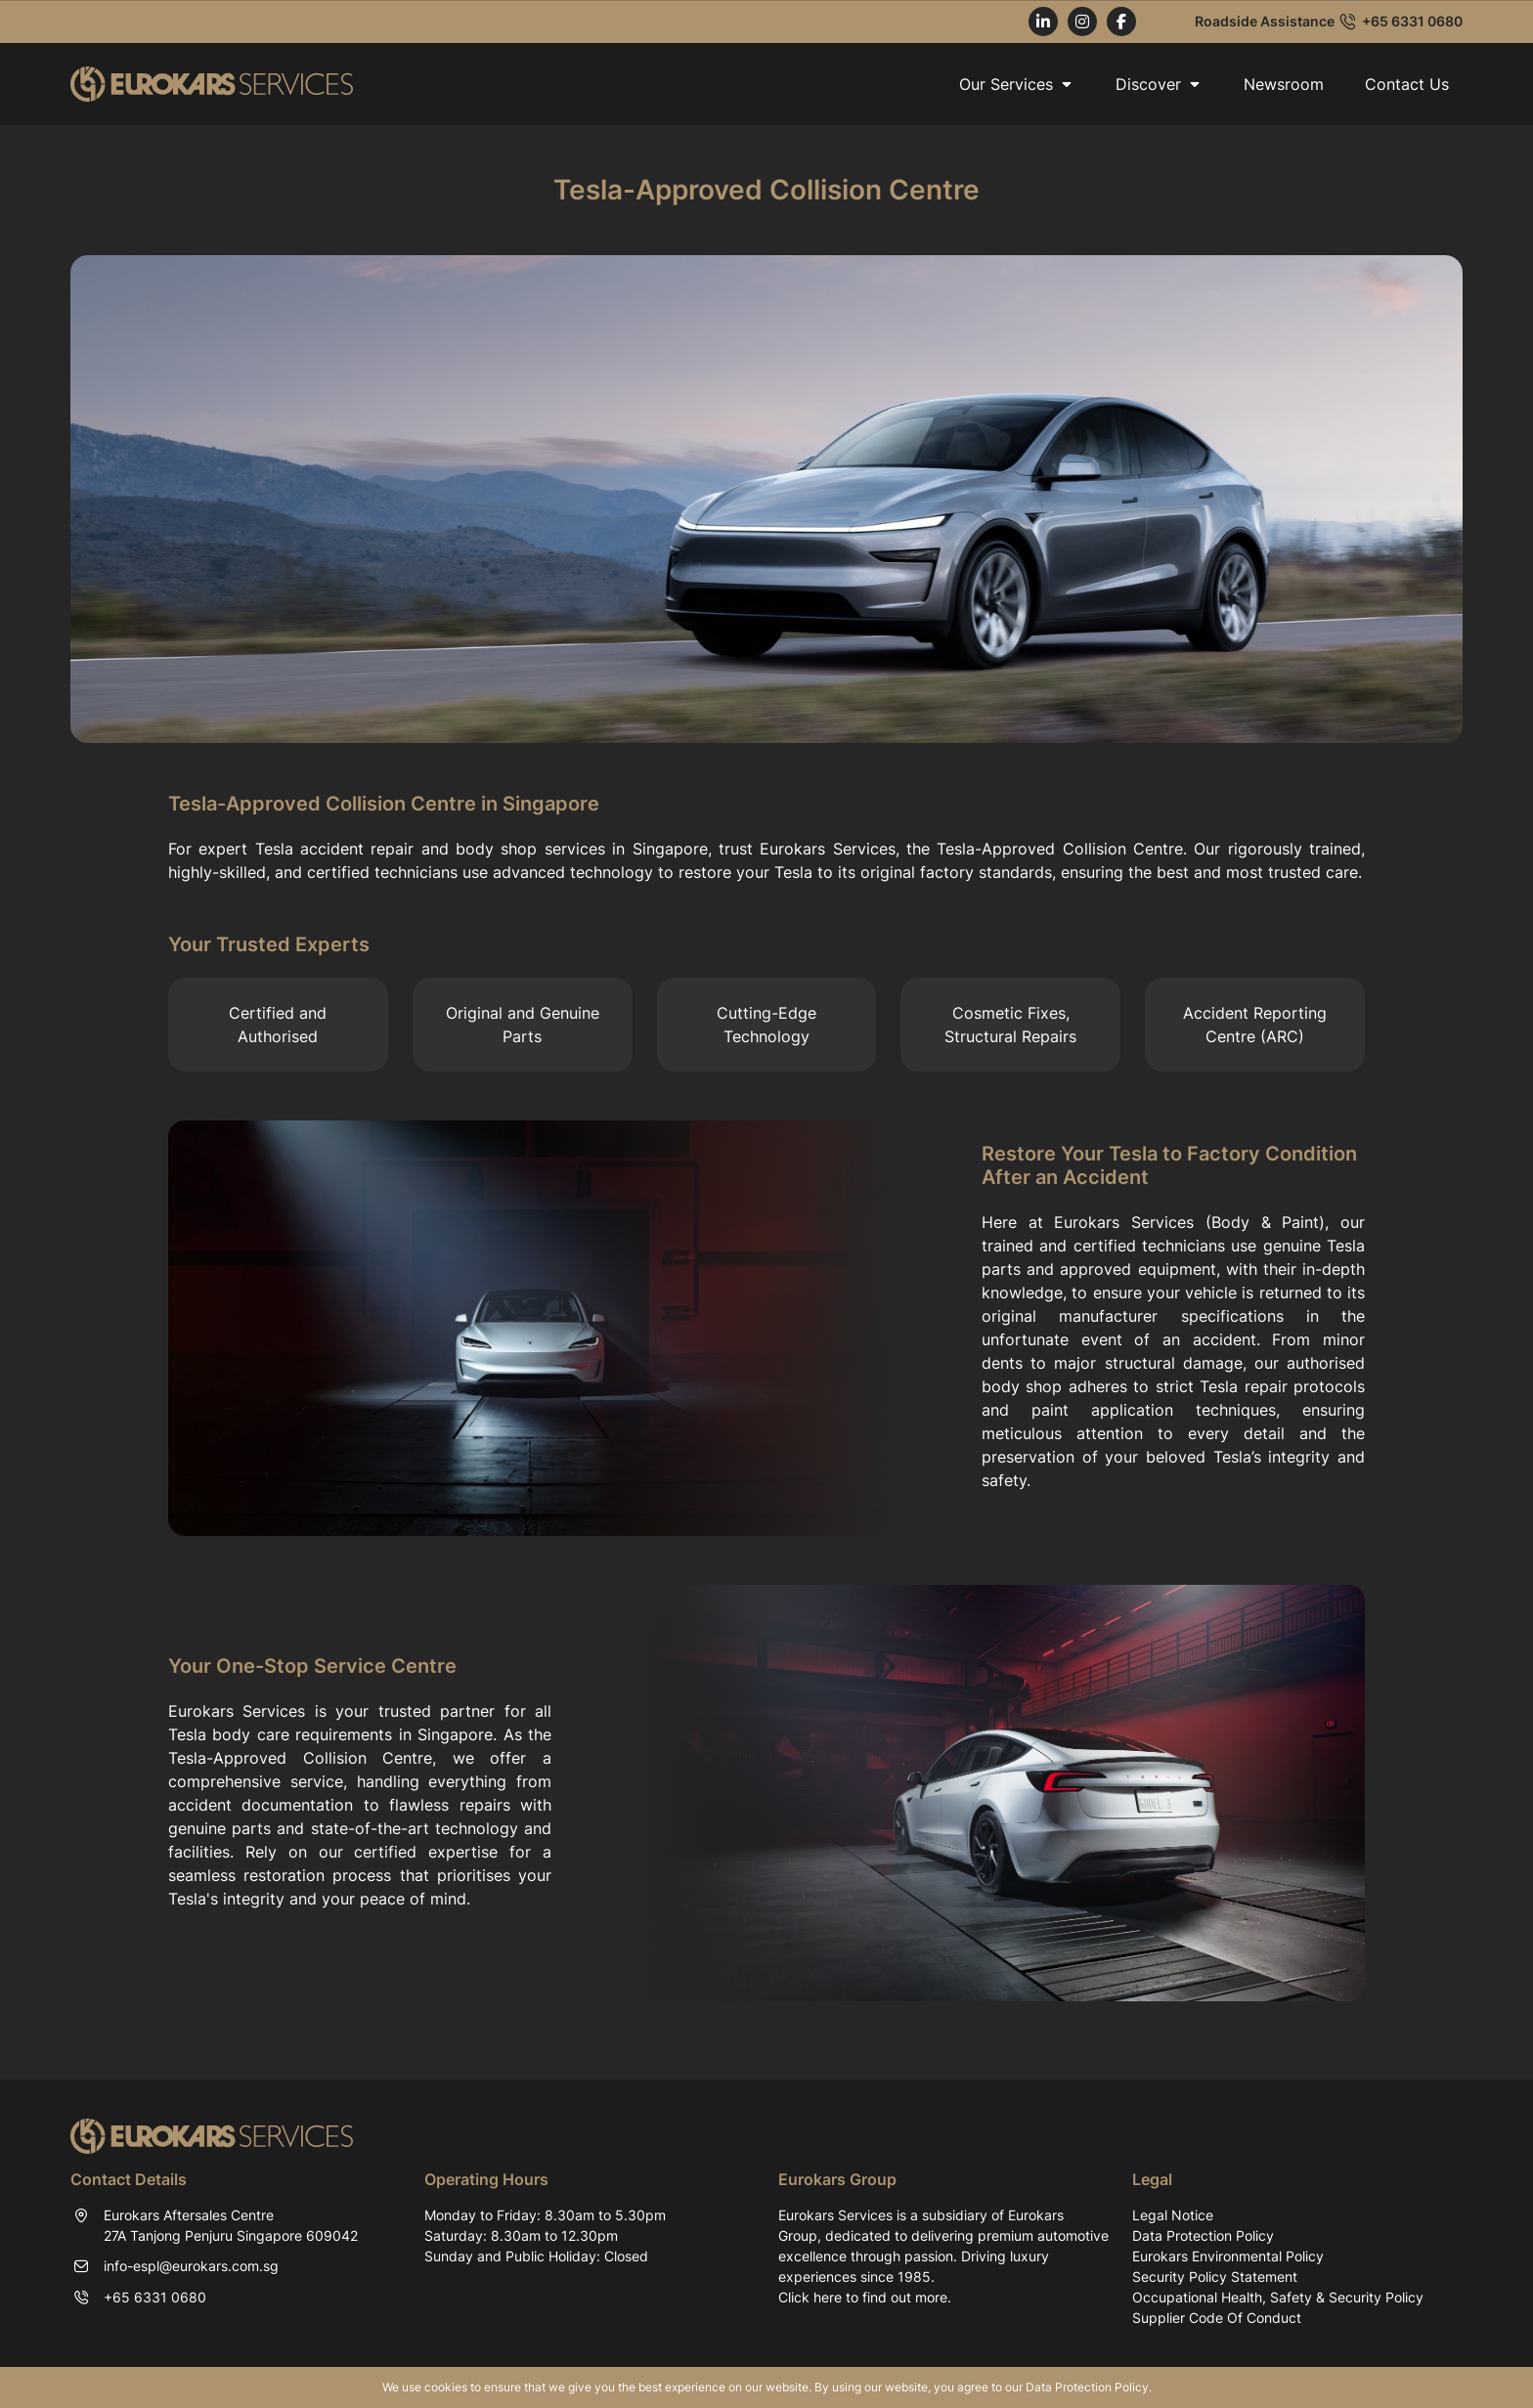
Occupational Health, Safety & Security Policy (1278, 2297)
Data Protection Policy (1203, 2235)
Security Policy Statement (1214, 2276)
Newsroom (1284, 84)
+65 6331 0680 (1412, 22)
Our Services (1016, 84)
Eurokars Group (837, 2179)
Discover (1159, 84)
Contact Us (1407, 84)
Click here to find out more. (864, 2297)
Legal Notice (1172, 2215)
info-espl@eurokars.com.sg (191, 2265)
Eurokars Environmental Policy (1228, 2256)
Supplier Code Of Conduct (1216, 2317)
